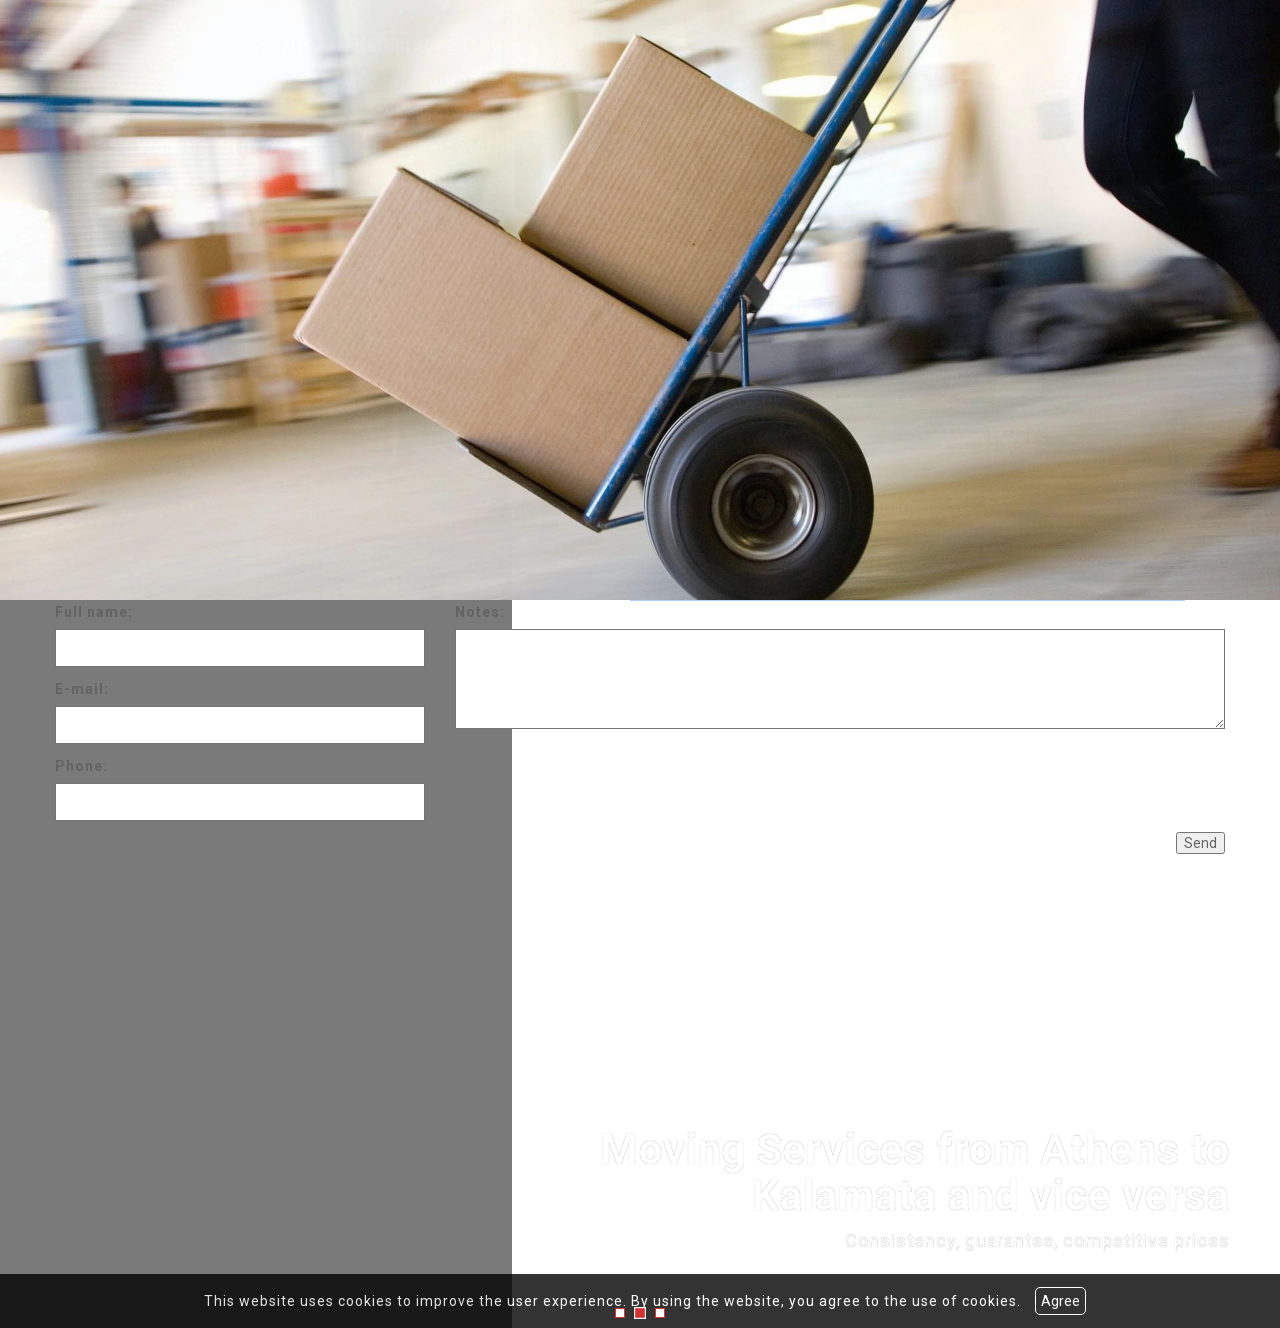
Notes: (480, 612)
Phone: (81, 766)
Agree (1060, 1301)
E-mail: (82, 689)
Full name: (94, 612)
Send (1200, 843)
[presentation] (607, 778)
